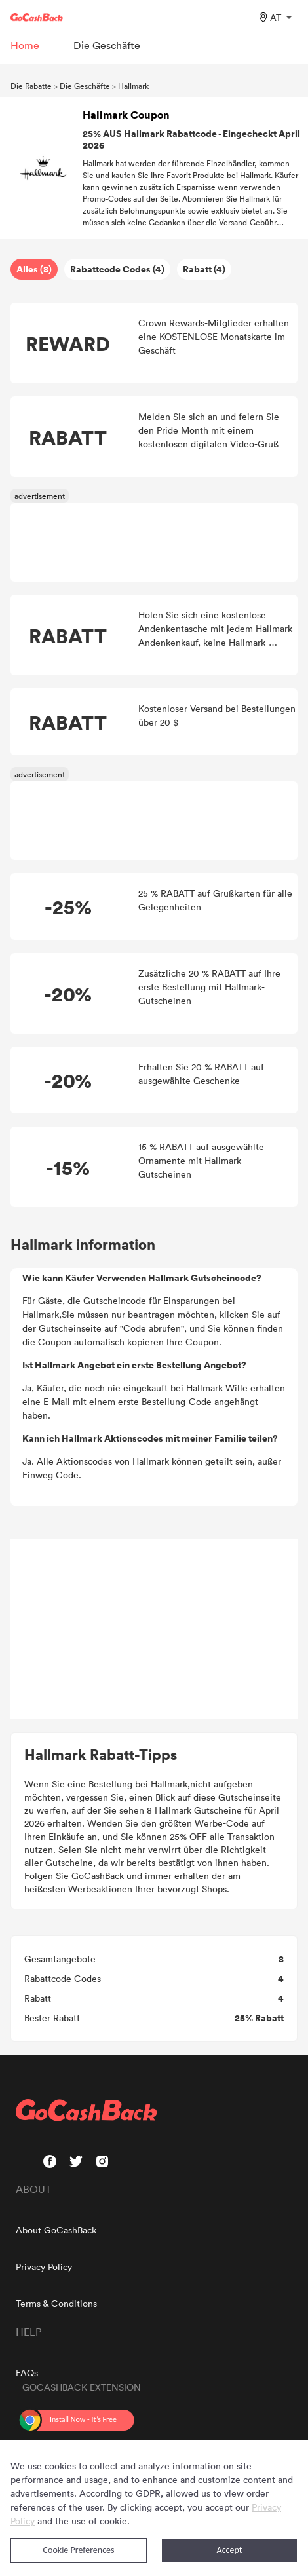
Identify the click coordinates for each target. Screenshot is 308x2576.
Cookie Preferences (79, 2550)
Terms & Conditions (56, 2303)
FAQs (27, 2372)
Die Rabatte (31, 86)
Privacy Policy (44, 2266)
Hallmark (133, 86)
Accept (229, 2550)
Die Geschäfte (85, 86)
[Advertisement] (154, 1629)
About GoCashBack (56, 2230)
